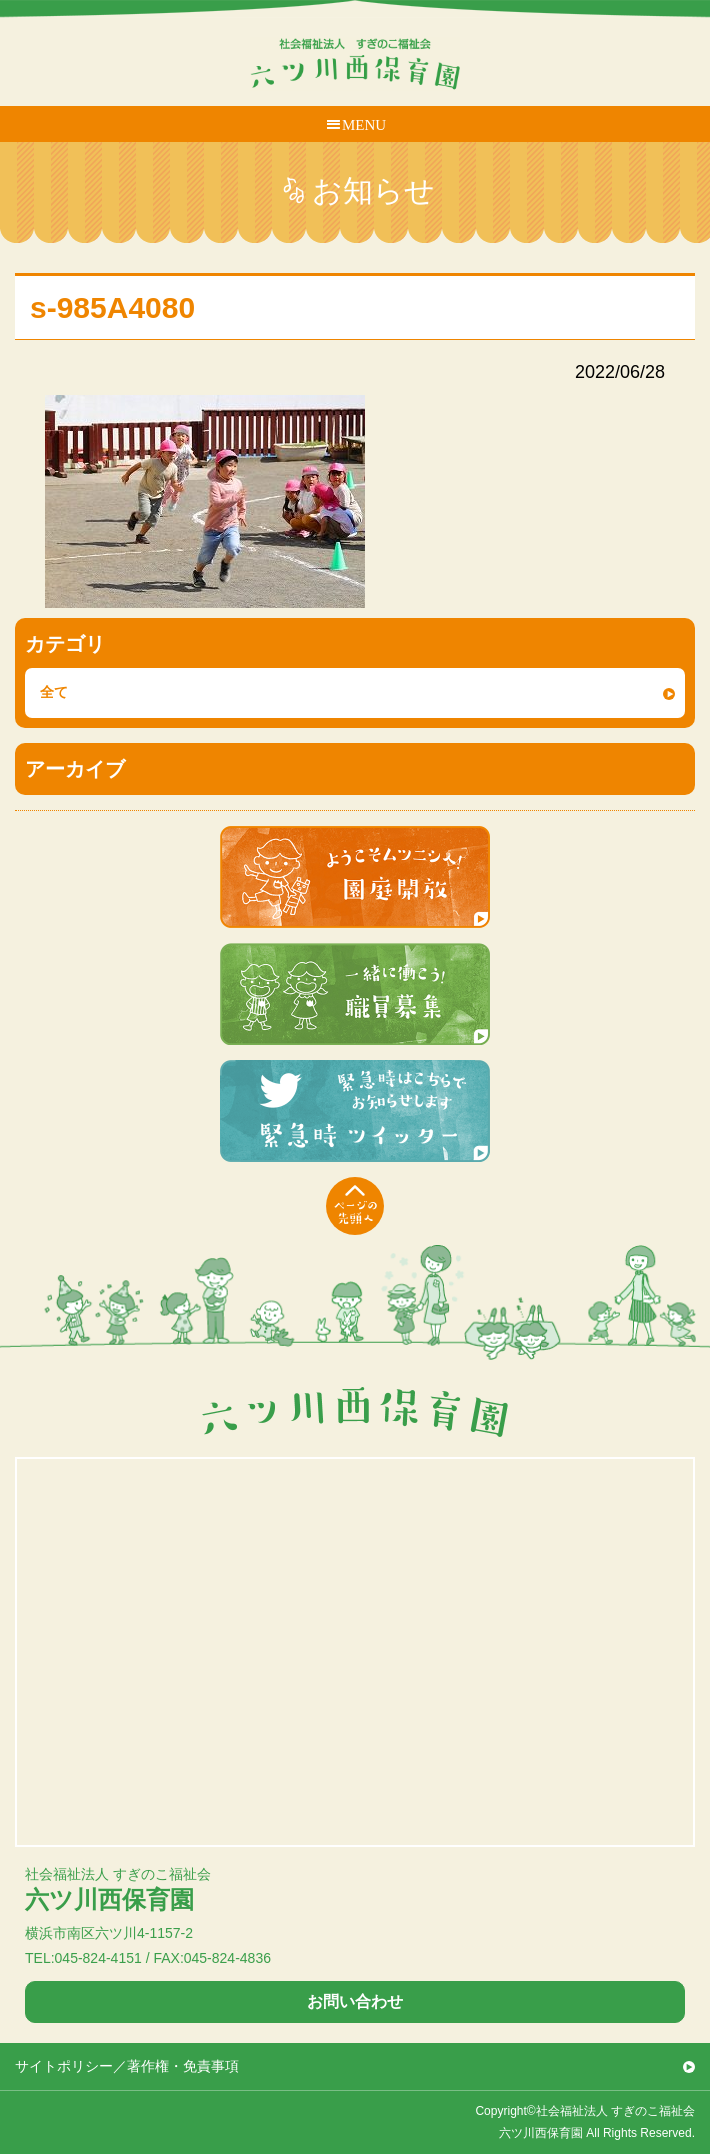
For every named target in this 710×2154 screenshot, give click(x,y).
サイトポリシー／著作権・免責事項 (127, 2066)
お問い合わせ (355, 2001)
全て (54, 692)
